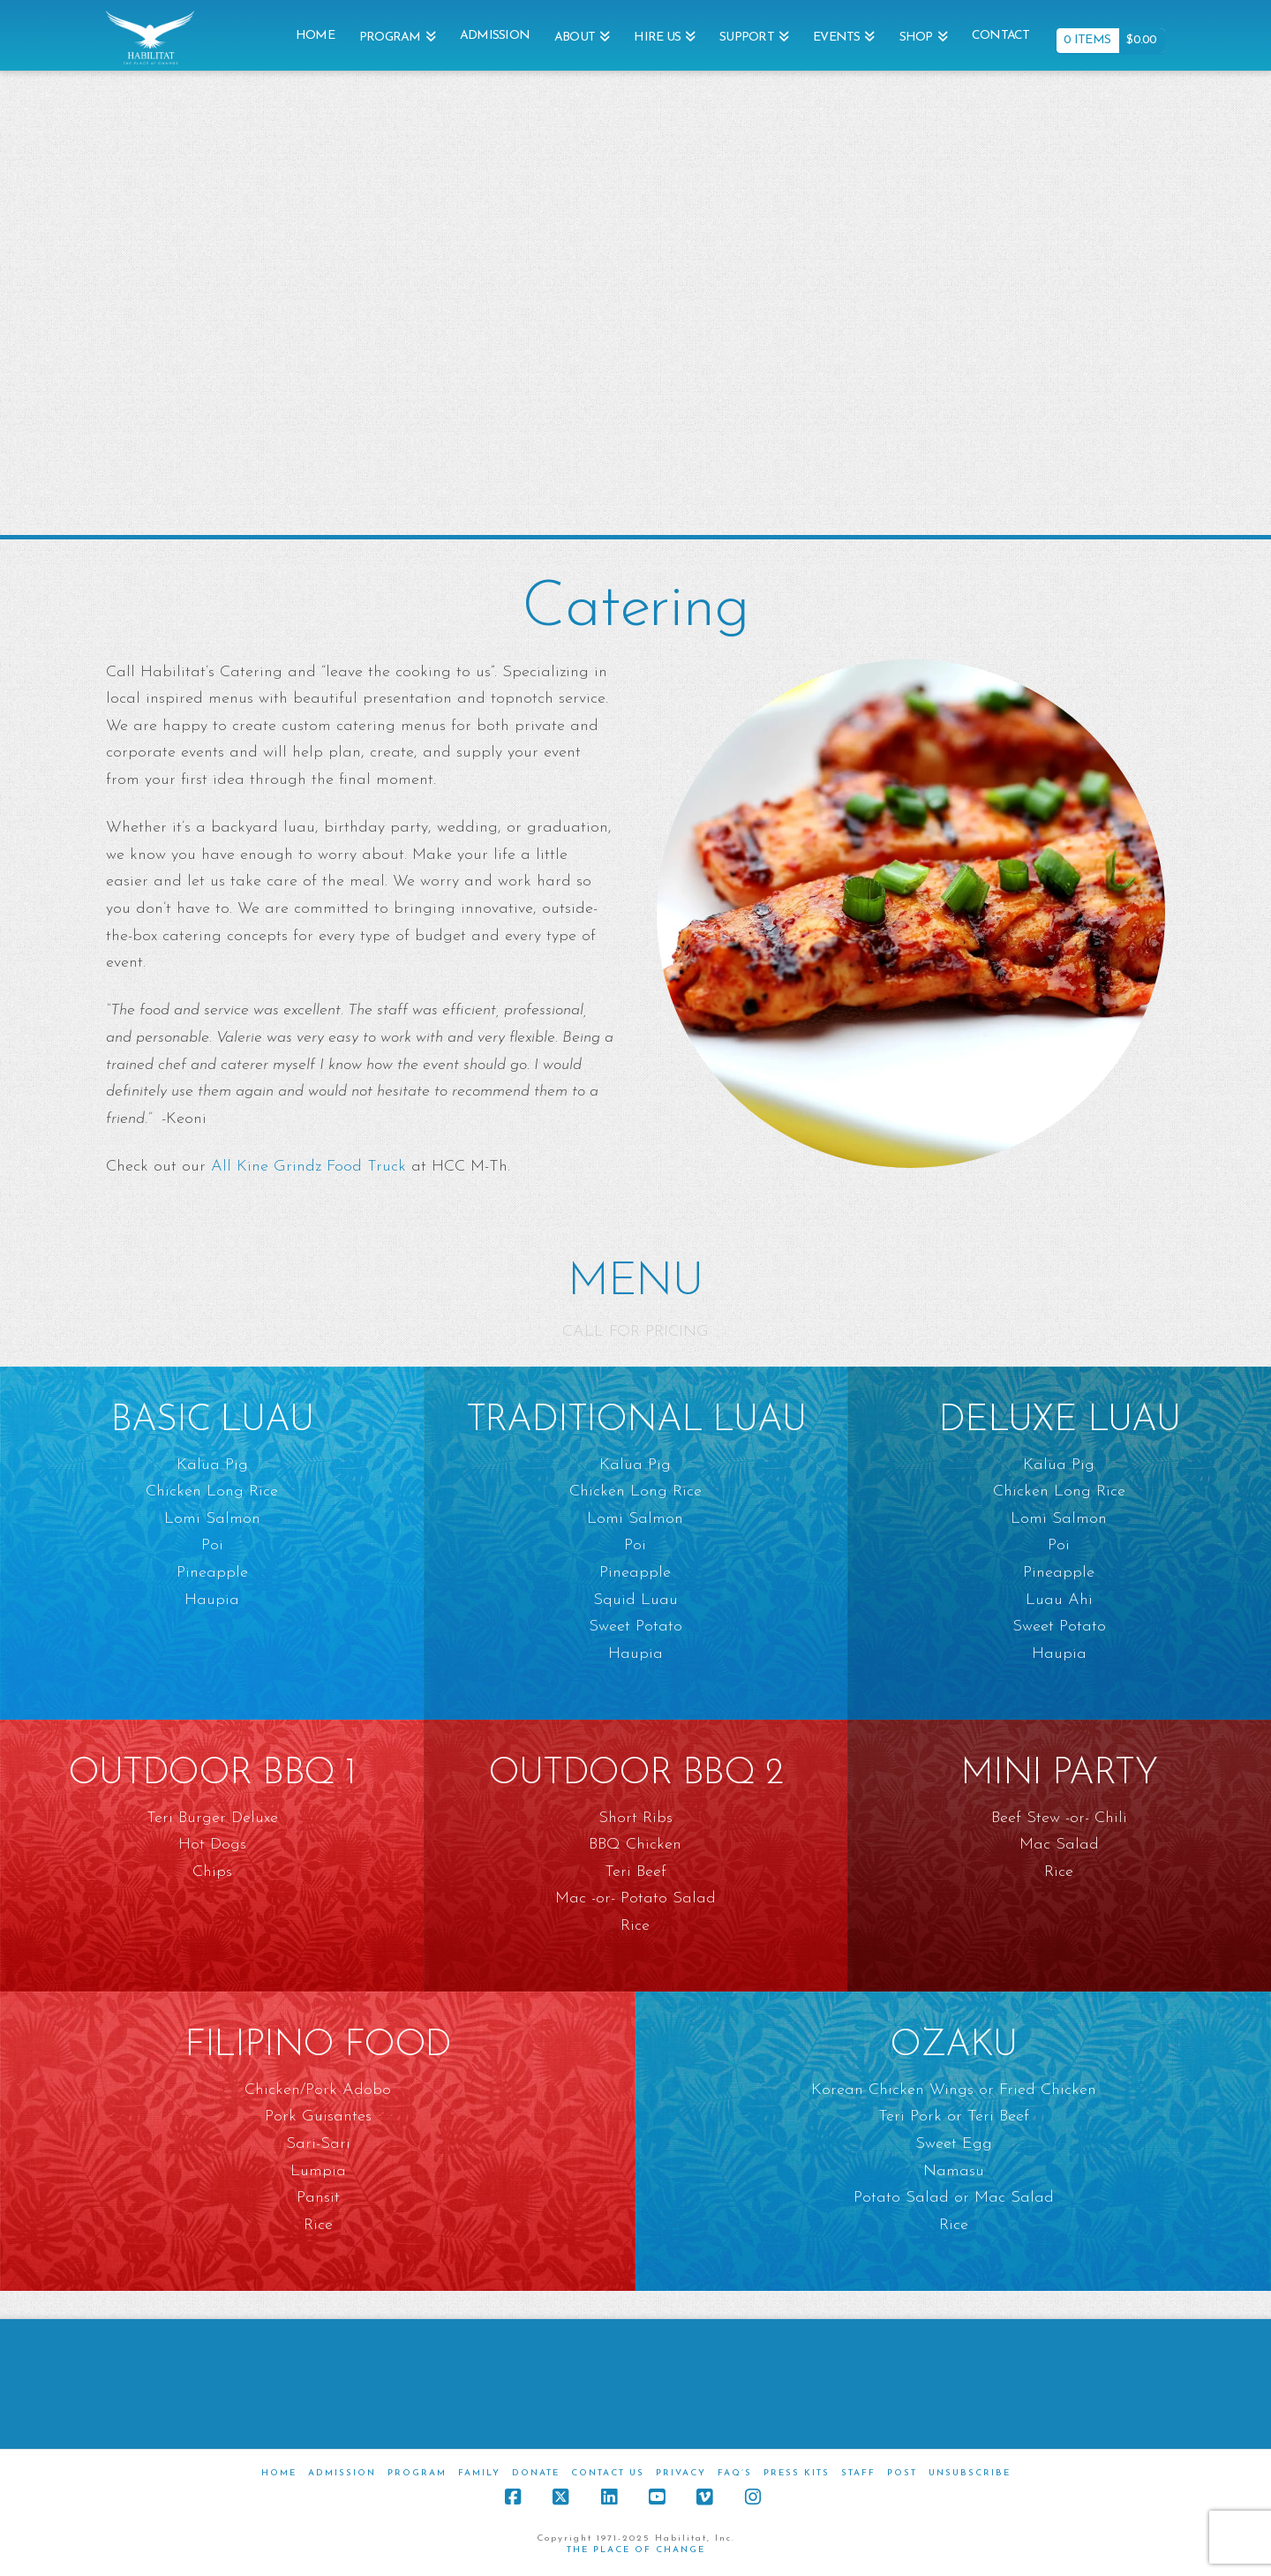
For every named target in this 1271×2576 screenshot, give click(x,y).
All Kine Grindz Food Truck (308, 1166)
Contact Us (607, 2473)
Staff (858, 2473)
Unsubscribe (970, 2473)
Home (279, 2473)
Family (479, 2473)
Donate (536, 2473)
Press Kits (796, 2473)
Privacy (681, 2473)
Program (417, 2473)
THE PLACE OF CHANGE (636, 2550)
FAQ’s (735, 2473)
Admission (342, 2473)
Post (902, 2473)
